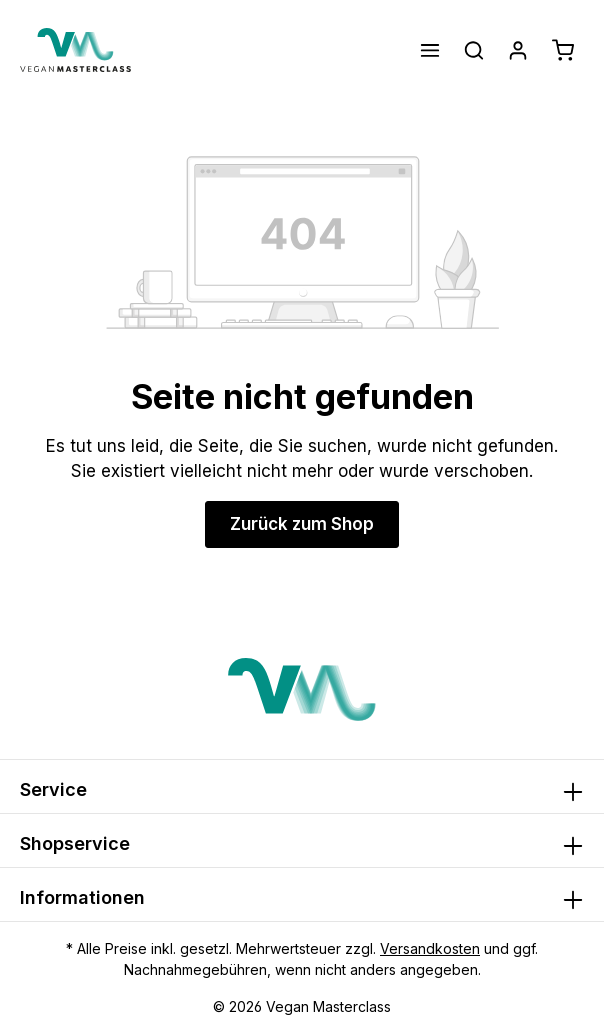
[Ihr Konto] (518, 50)
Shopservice (75, 843)
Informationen (82, 897)
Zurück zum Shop (302, 524)
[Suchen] (474, 50)
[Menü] (430, 50)
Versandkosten (430, 948)
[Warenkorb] (563, 50)
